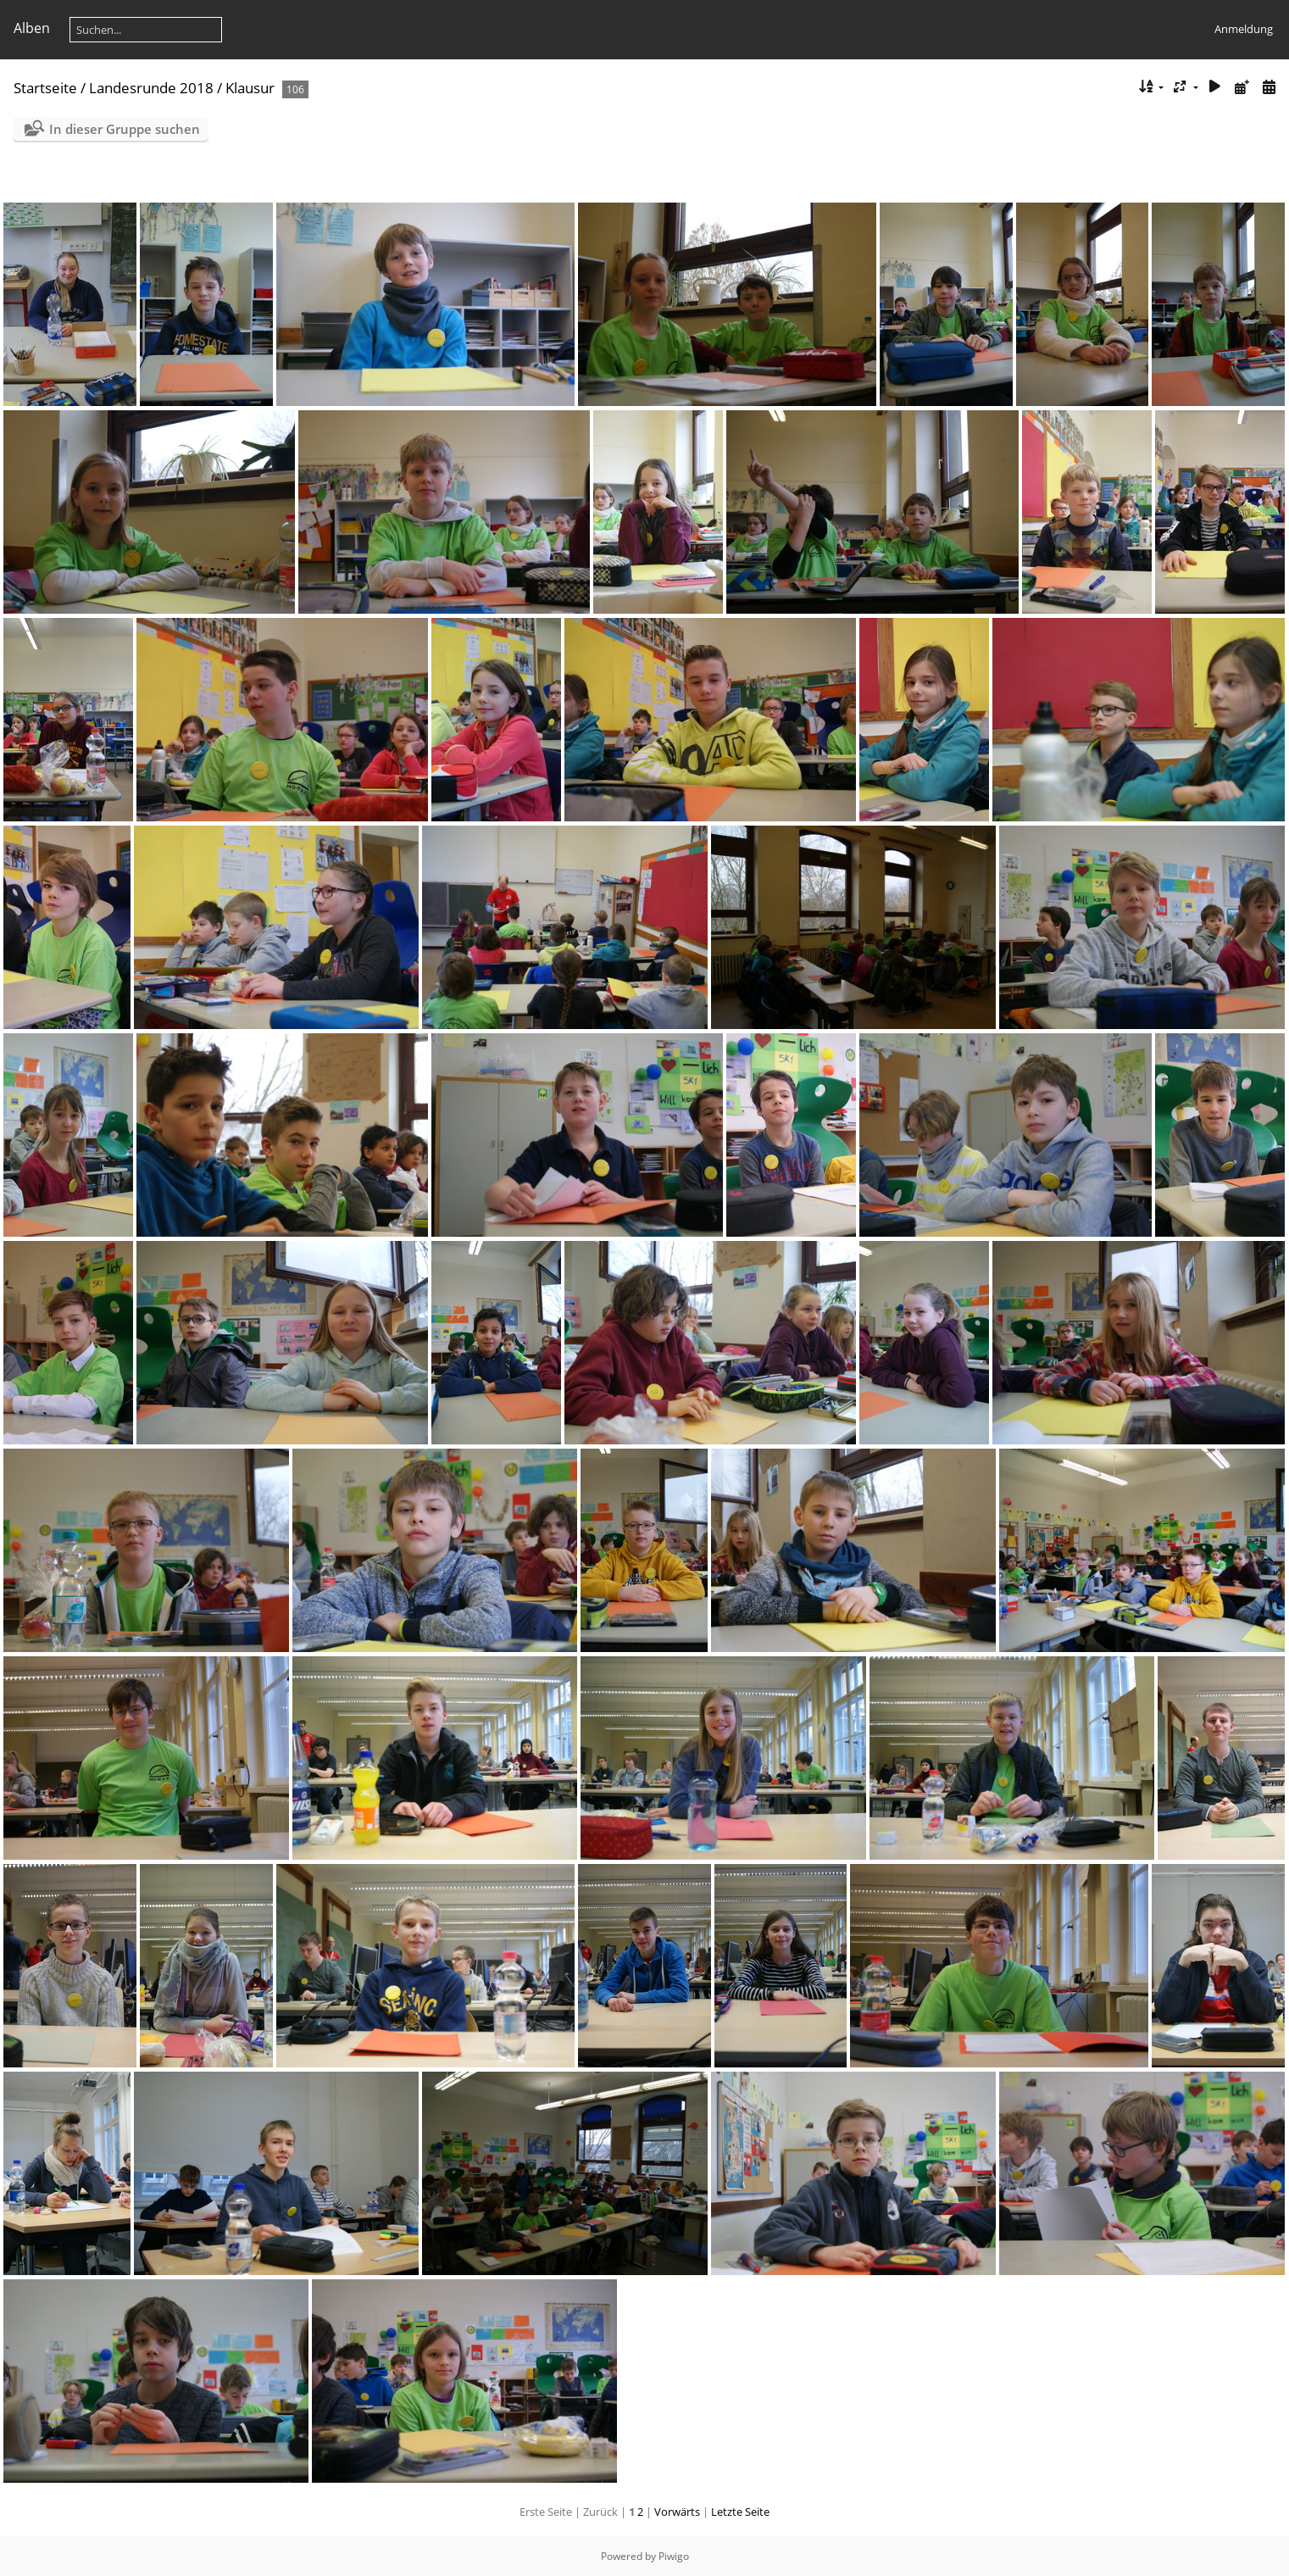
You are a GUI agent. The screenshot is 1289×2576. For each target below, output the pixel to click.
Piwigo (673, 2556)
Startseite (45, 87)
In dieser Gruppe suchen (124, 128)
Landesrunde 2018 (151, 87)
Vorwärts (677, 2511)
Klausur (250, 87)
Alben (32, 28)
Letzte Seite (740, 2511)
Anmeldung (1243, 28)
